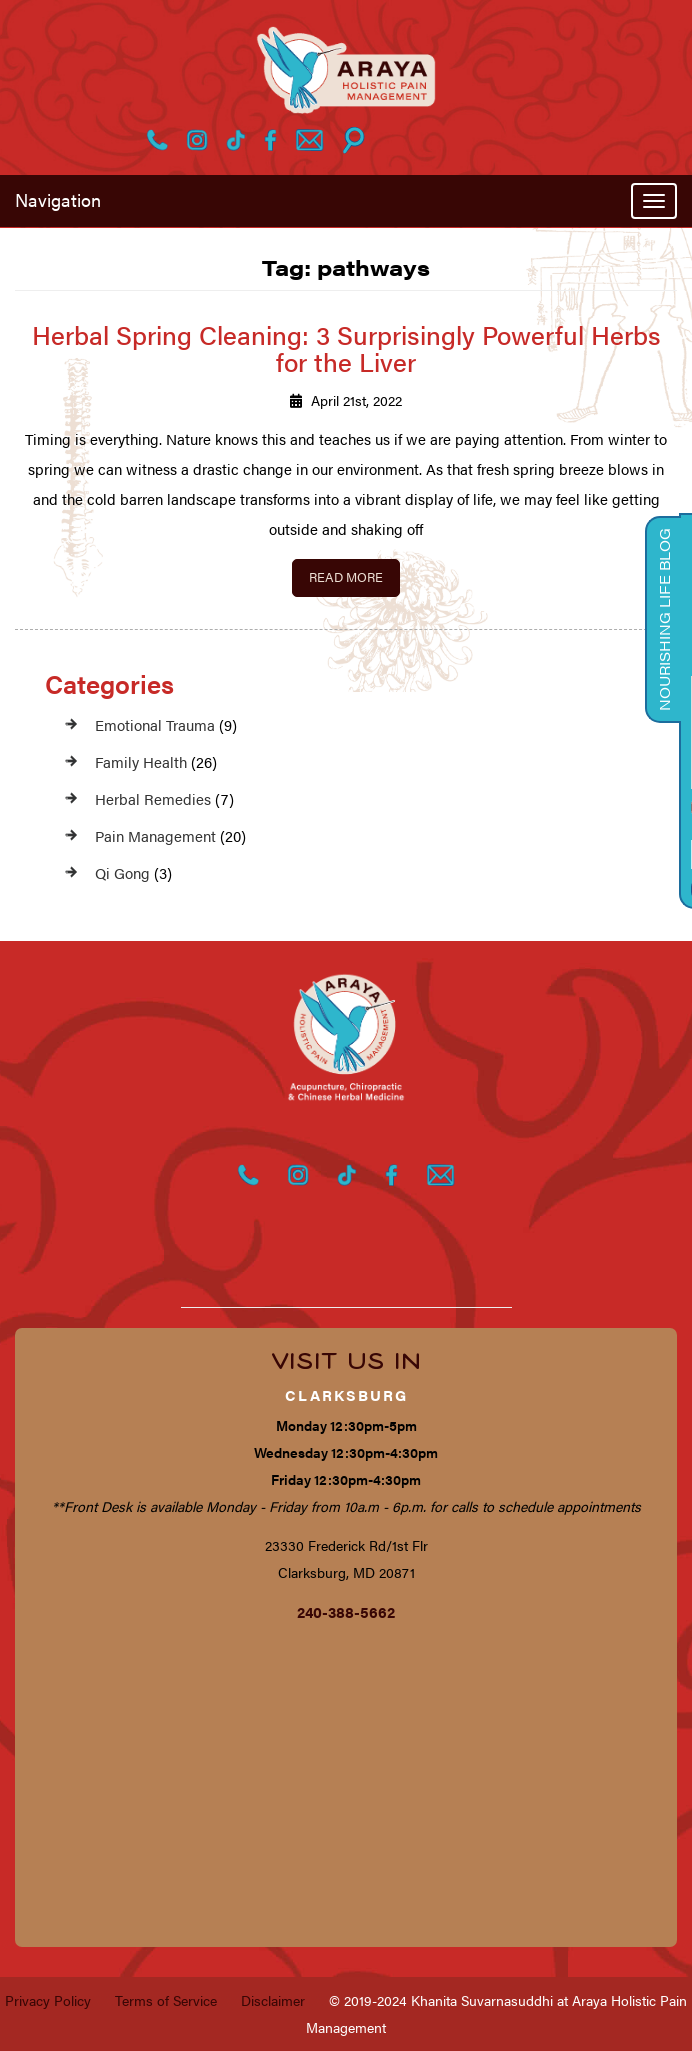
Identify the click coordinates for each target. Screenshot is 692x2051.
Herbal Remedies (153, 798)
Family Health (141, 761)
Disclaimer (273, 2000)
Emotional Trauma (155, 724)
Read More (346, 576)
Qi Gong (122, 872)
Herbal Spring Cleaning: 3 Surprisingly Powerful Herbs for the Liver (346, 348)
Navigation (58, 199)
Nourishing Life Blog (664, 619)
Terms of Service (166, 2000)
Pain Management (155, 835)
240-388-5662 (346, 1611)
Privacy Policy (48, 2000)
